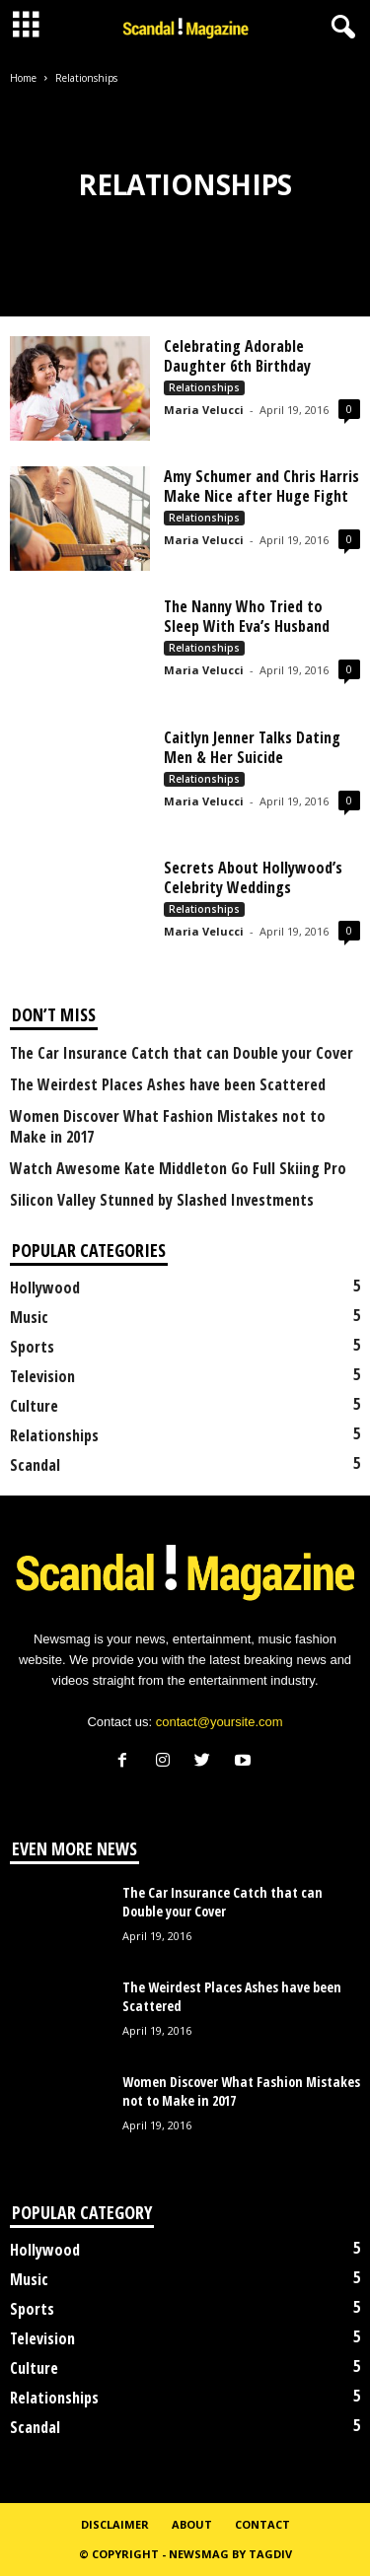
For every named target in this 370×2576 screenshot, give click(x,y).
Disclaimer (115, 2524)
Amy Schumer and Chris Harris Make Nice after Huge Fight (261, 486)
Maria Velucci (204, 409)
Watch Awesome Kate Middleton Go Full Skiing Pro (178, 1168)
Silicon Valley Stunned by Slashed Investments (162, 1200)
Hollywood (45, 1287)
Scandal (35, 1465)
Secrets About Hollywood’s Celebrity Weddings (253, 877)
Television (42, 1376)
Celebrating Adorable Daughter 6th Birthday (237, 356)
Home (23, 78)
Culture (34, 1406)
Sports (32, 1347)
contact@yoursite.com (219, 1721)
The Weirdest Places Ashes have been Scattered (168, 1085)
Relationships (204, 387)
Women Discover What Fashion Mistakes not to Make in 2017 (168, 1127)
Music (29, 1317)
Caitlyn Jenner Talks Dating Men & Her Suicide (252, 747)
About (192, 2524)
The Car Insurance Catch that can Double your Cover (181, 1053)
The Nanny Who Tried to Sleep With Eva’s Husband (247, 616)
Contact (262, 2524)
